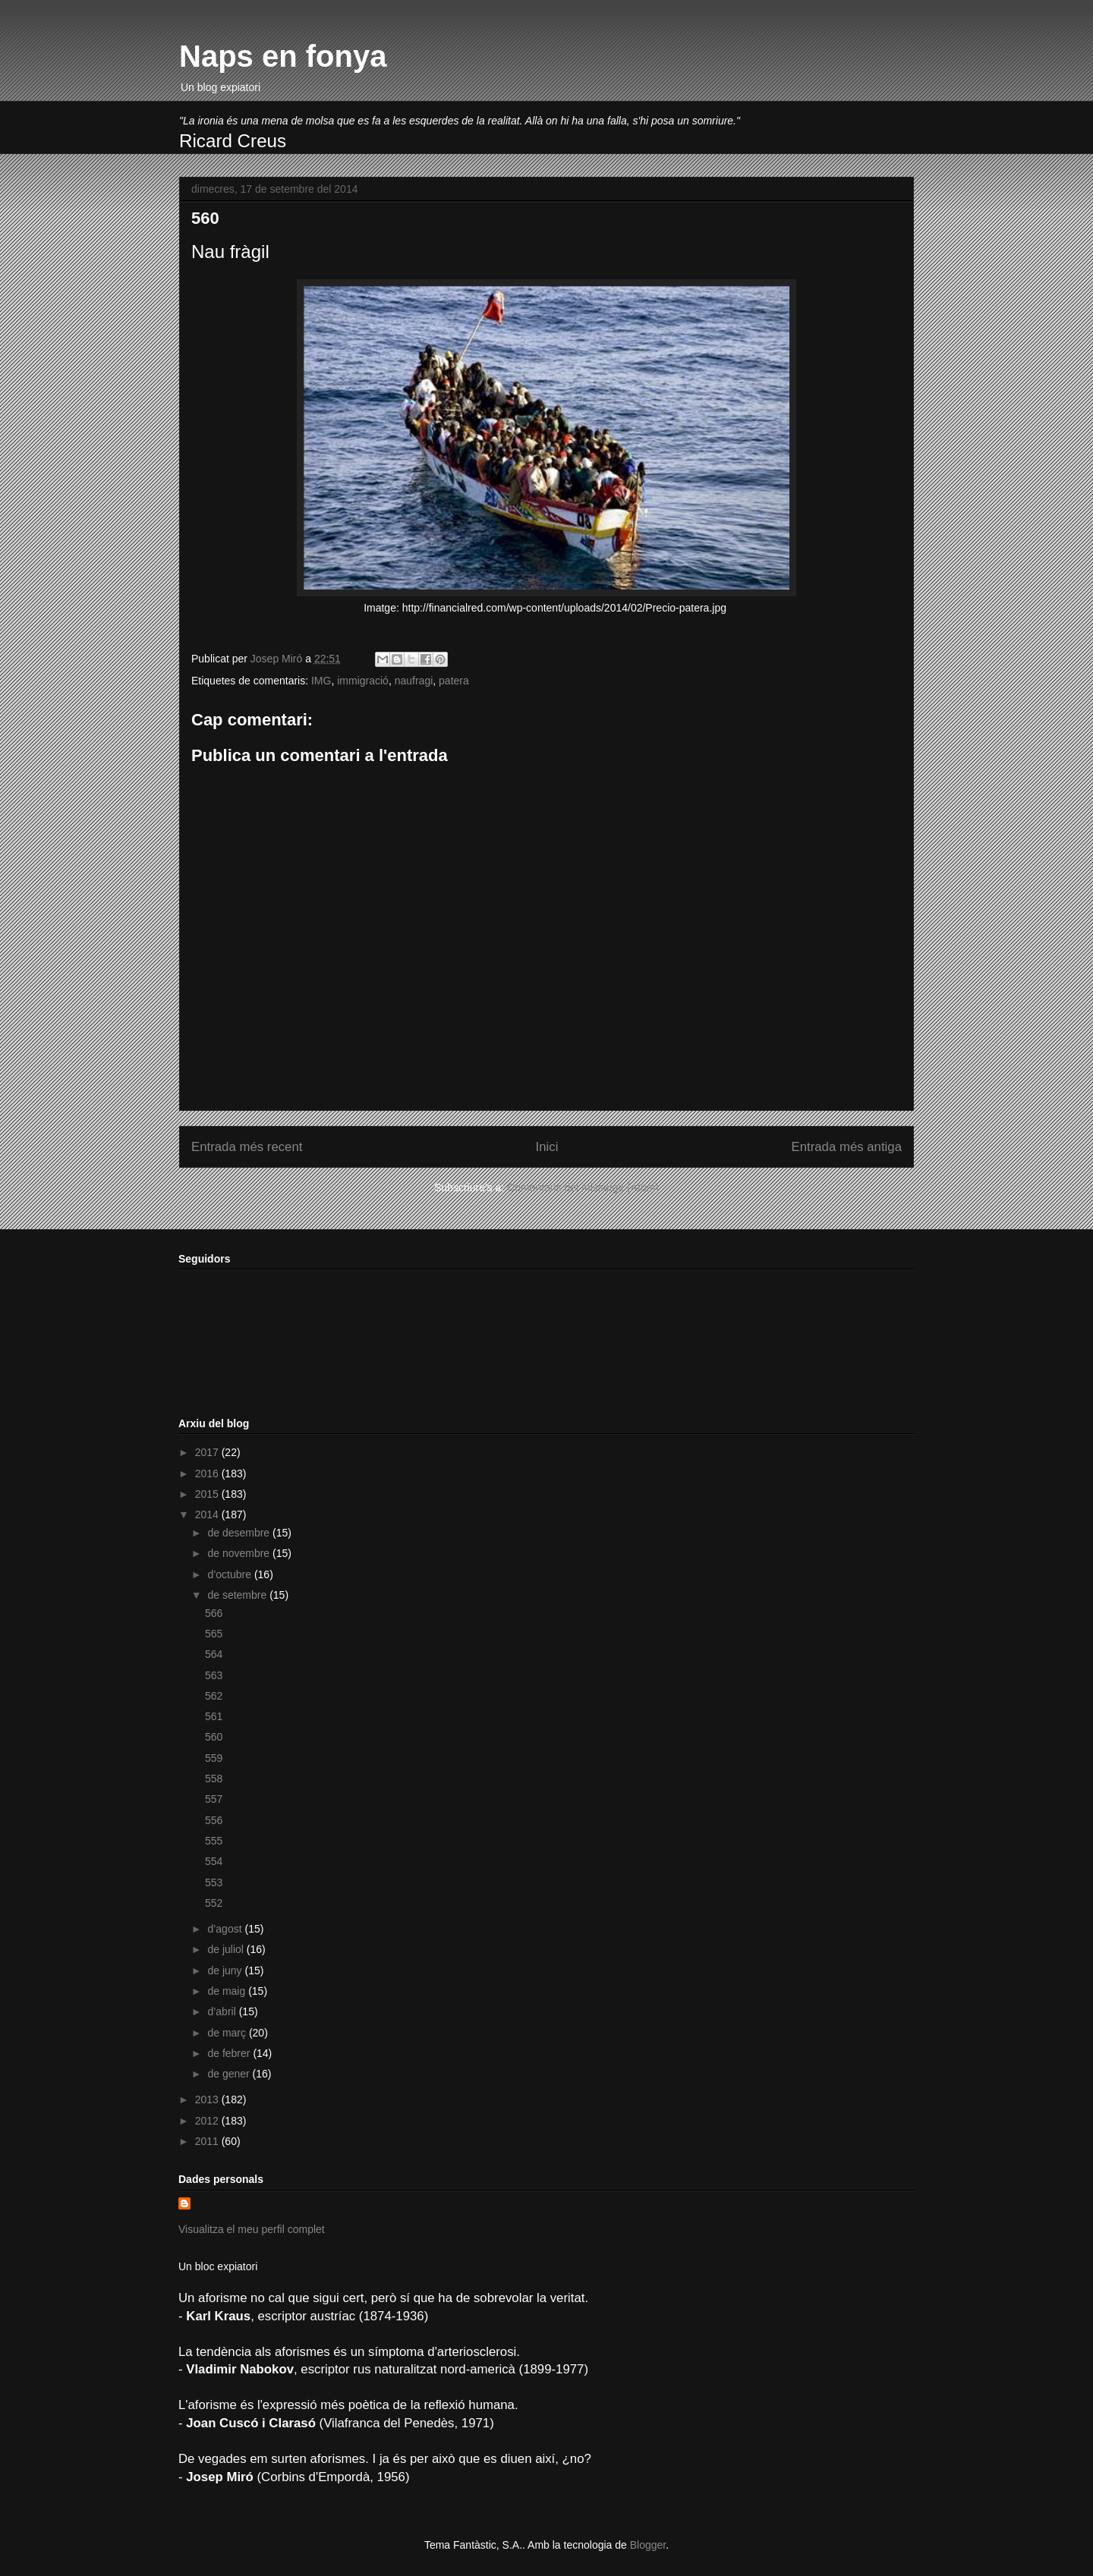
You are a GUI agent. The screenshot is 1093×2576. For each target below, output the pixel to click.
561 (213, 1716)
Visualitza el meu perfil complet (251, 2229)
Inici (547, 1147)
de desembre (239, 1533)
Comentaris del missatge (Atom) (583, 1187)
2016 (208, 1473)
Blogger (648, 2545)
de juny (225, 1970)
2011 (208, 2141)
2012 (208, 2121)
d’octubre (230, 1574)
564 (213, 1654)
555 (213, 1841)
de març (227, 2033)
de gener (229, 2074)
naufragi (414, 681)
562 (213, 1696)
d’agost (225, 1929)
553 (213, 1882)
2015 (208, 1494)
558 (213, 1778)
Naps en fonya (282, 56)
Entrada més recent (246, 1147)
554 (213, 1861)
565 (213, 1634)
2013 (208, 2099)
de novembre (239, 1553)
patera (454, 681)
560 (213, 1737)
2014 (208, 1514)
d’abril (222, 2011)
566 (213, 1613)
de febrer (230, 2053)
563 (213, 1675)
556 (213, 1820)
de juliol (226, 1949)
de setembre (238, 1595)
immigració (363, 681)
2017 (208, 1452)
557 (213, 1799)
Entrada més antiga (846, 1147)
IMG (321, 681)
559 (213, 1758)
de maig (227, 1991)
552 (213, 1903)
